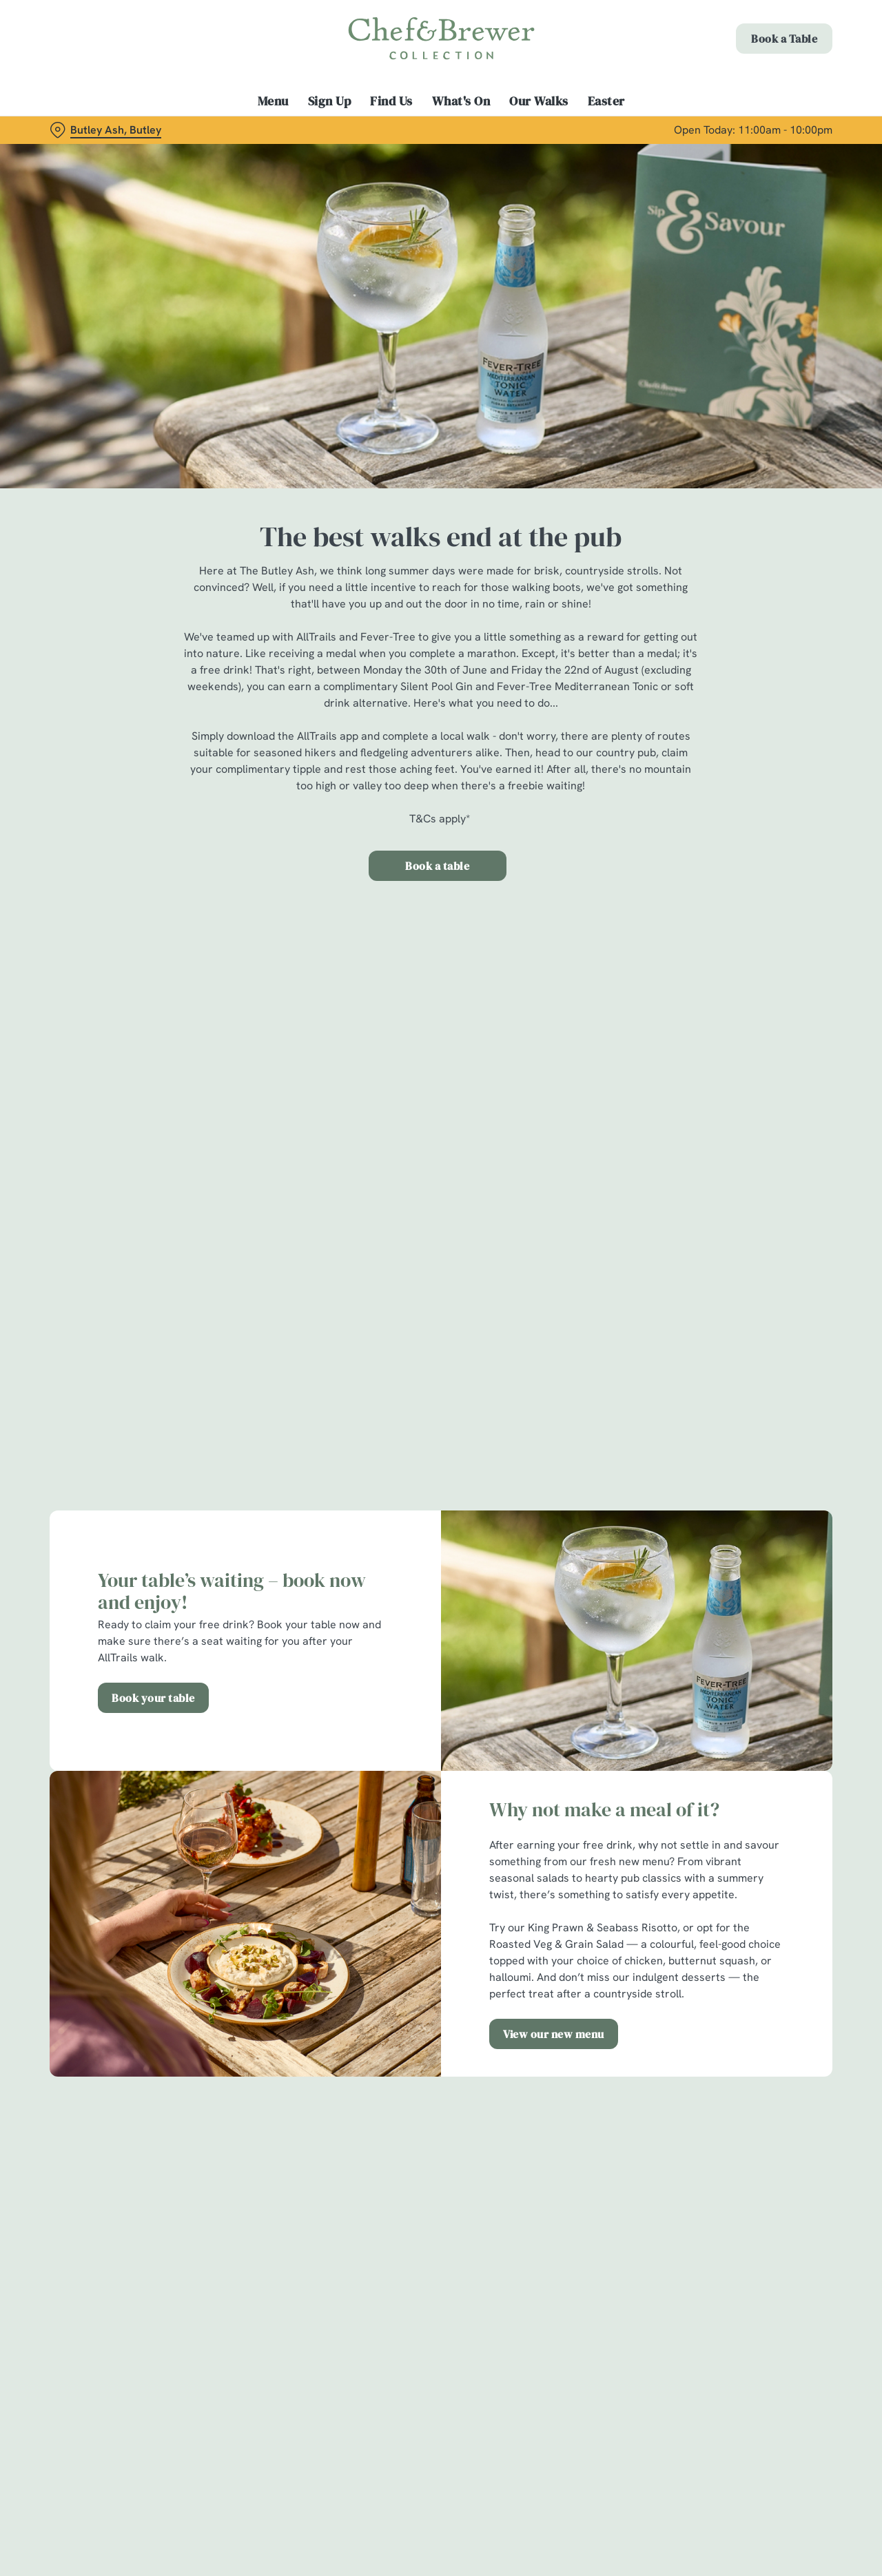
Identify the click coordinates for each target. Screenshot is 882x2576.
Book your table (153, 1697)
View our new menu (553, 2034)
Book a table (437, 865)
